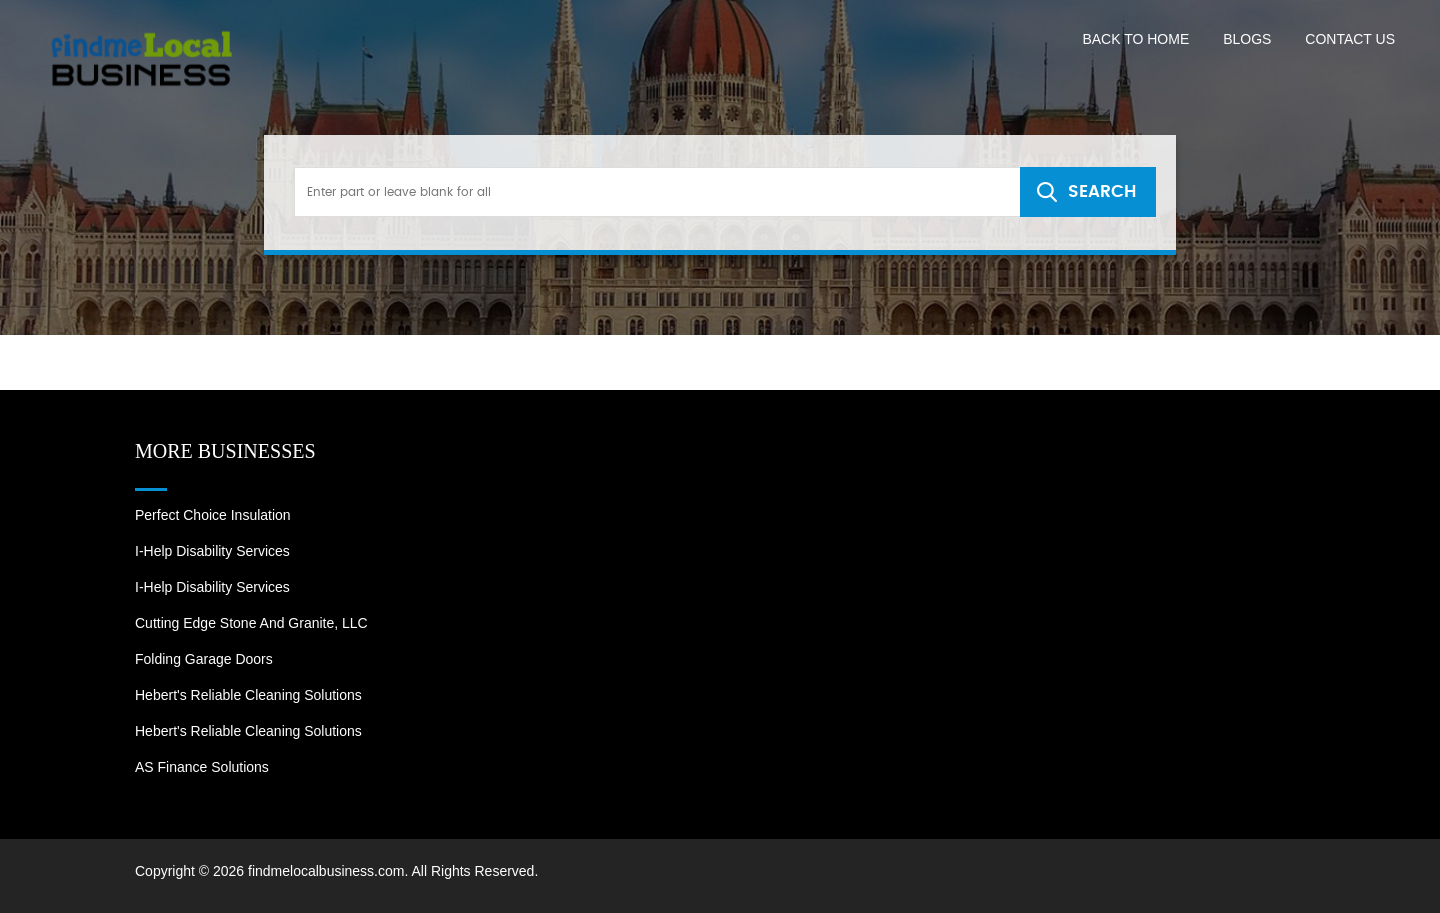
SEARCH (1102, 191)
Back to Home (1135, 39)
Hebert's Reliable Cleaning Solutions (248, 695)
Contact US (1350, 39)
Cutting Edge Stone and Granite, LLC (251, 623)
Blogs (1247, 39)
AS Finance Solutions (202, 767)
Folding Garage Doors (204, 659)
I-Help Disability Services (212, 551)
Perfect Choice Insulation (213, 515)
